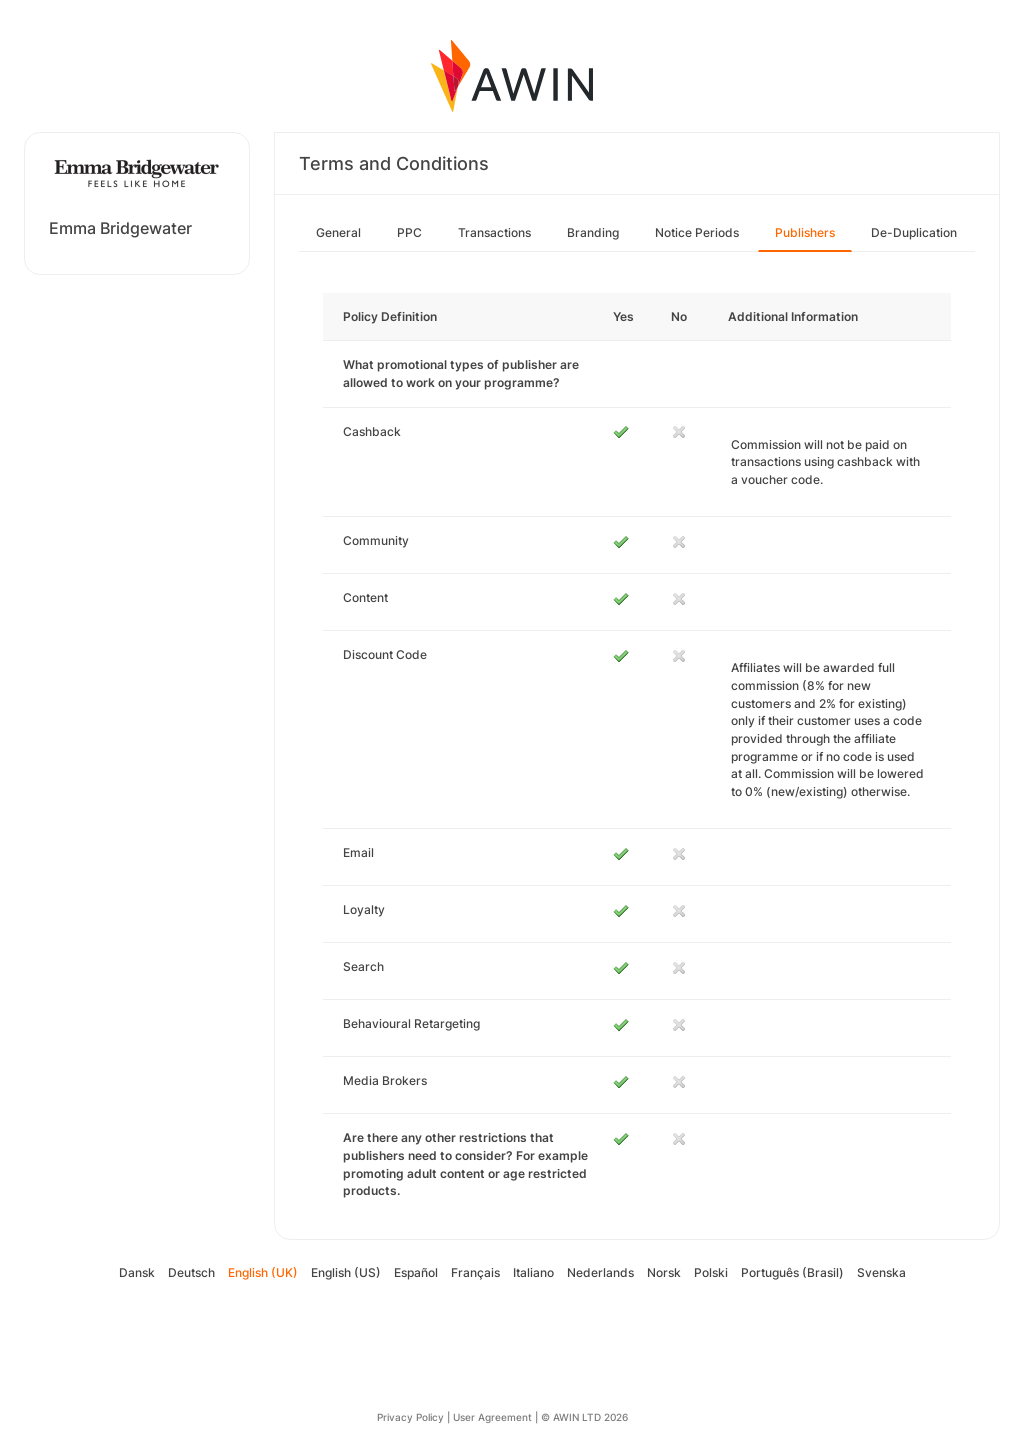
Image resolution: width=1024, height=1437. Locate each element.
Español (416, 1272)
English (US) (346, 1272)
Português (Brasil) (792, 1272)
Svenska (881, 1272)
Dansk (137, 1272)
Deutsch (191, 1272)
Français (475, 1272)
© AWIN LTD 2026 (584, 1417)
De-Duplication (914, 232)
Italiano (533, 1272)
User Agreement (492, 1417)
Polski (711, 1272)
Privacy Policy (410, 1417)
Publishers (805, 232)
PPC (409, 232)
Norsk (664, 1272)
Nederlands (600, 1272)
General (338, 232)
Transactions (494, 232)
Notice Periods (697, 232)
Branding (593, 232)
